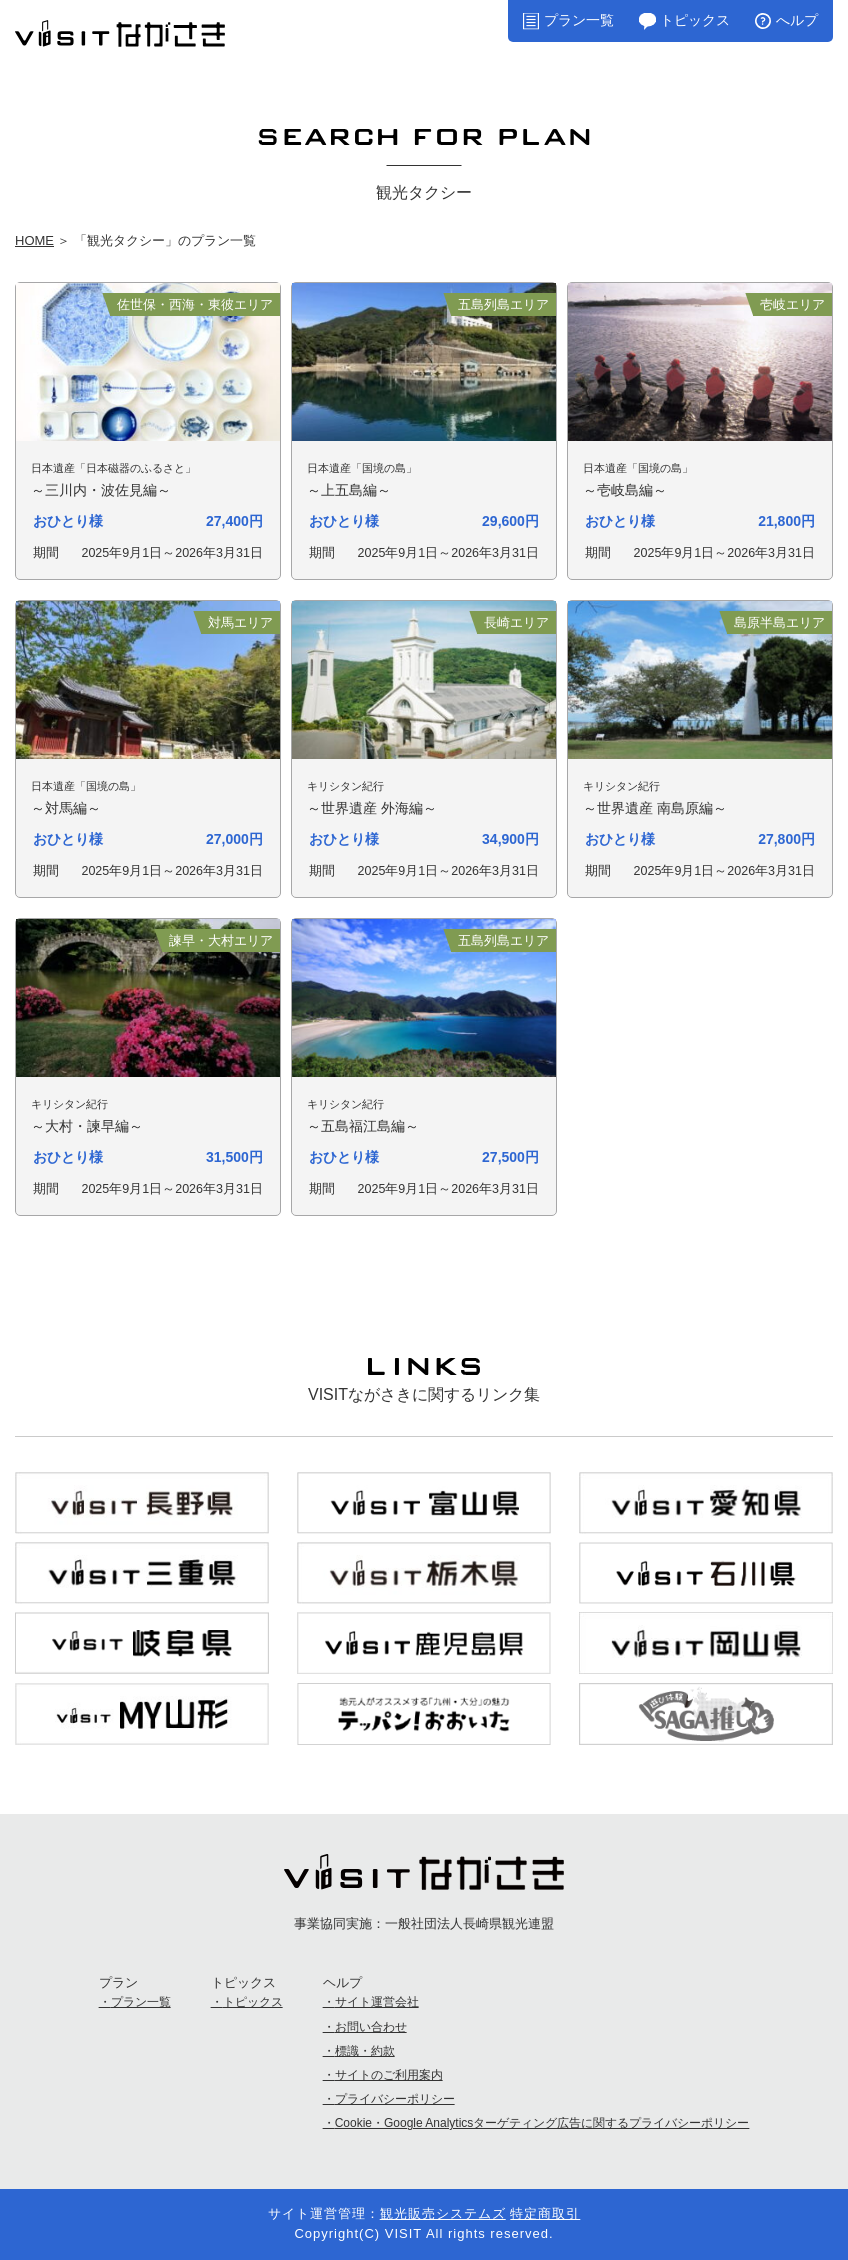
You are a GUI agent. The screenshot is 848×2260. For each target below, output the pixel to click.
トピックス (695, 20)
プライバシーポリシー (395, 2099)
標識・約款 (365, 2051)
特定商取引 (545, 2213)
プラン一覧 (579, 20)
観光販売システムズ (443, 2213)
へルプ (797, 20)
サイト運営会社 (377, 2002)
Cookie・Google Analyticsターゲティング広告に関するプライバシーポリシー (542, 2123)
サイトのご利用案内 (389, 2075)
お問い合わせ (371, 2027)
